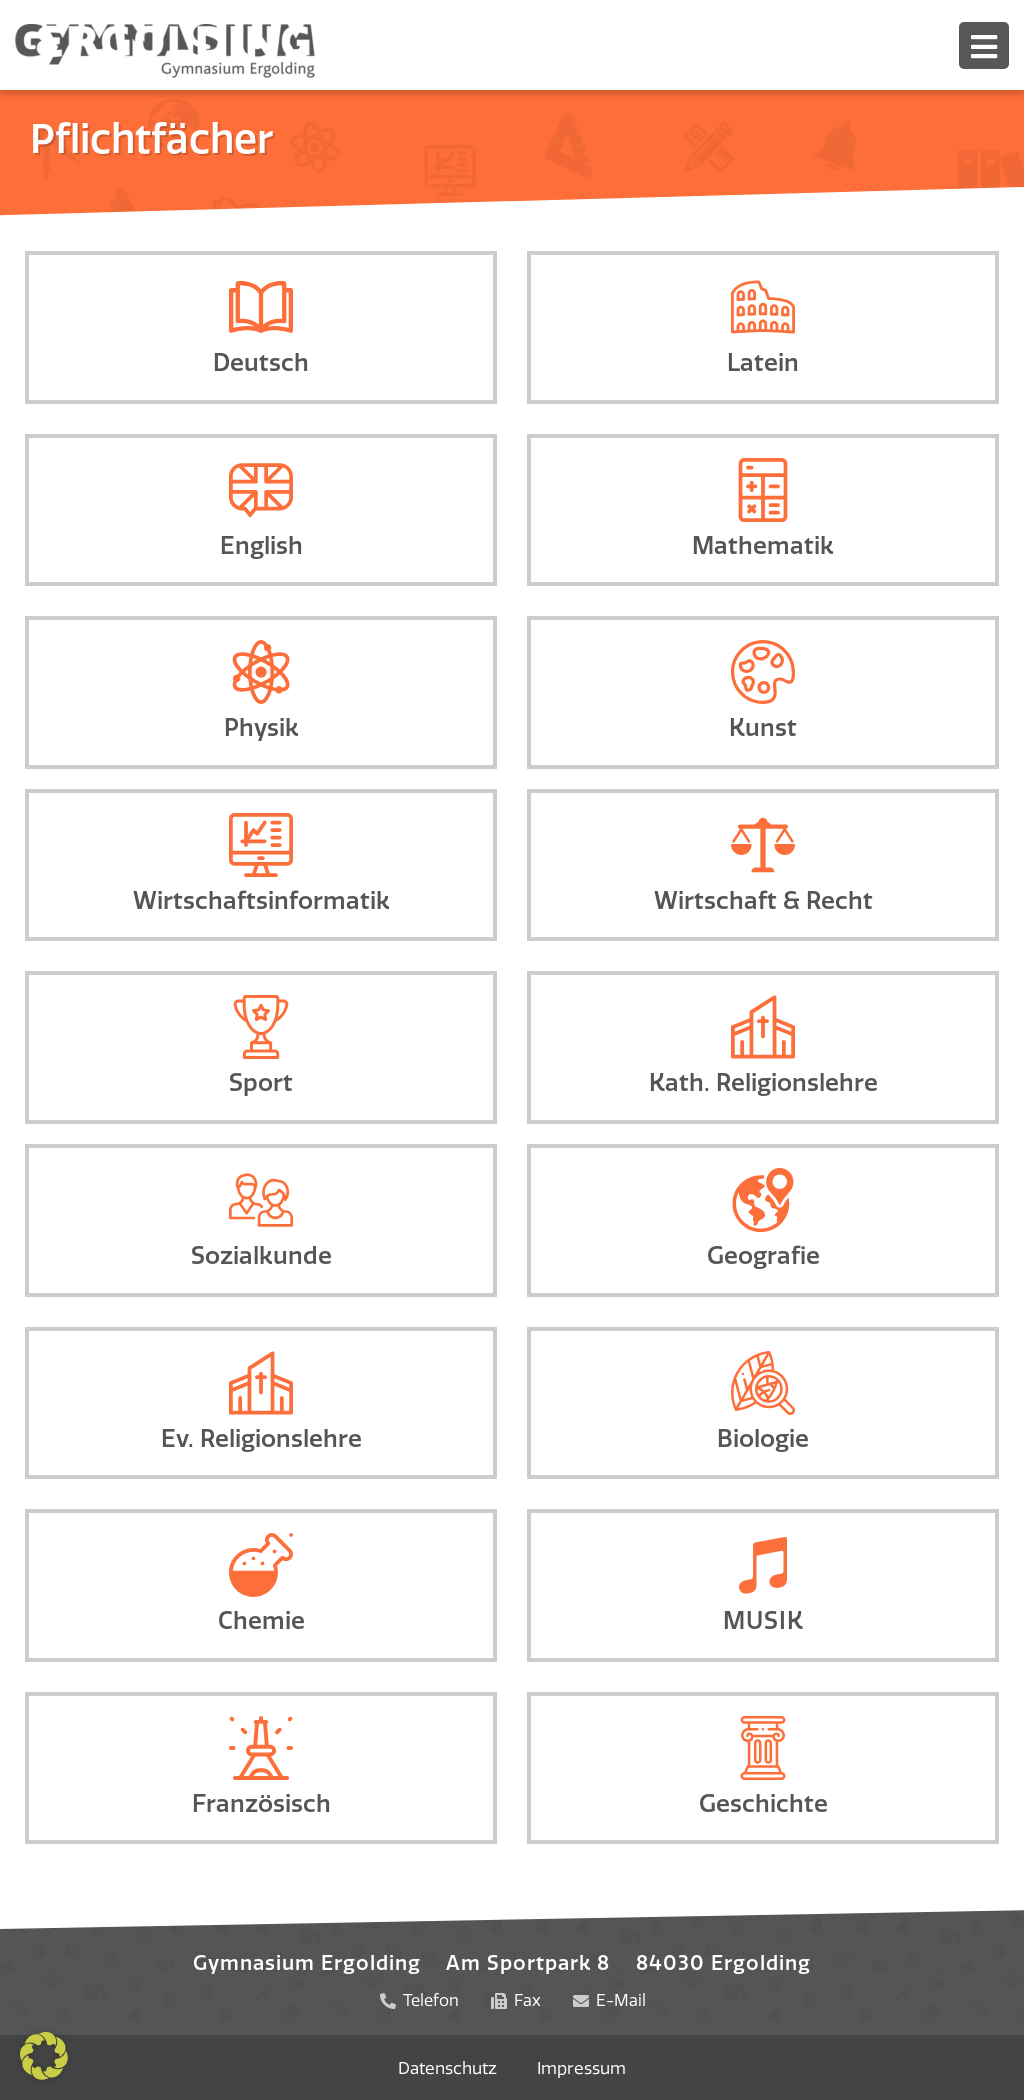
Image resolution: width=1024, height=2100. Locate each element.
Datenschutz (447, 2066)
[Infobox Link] (261, 327)
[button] (44, 2056)
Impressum (582, 2066)
